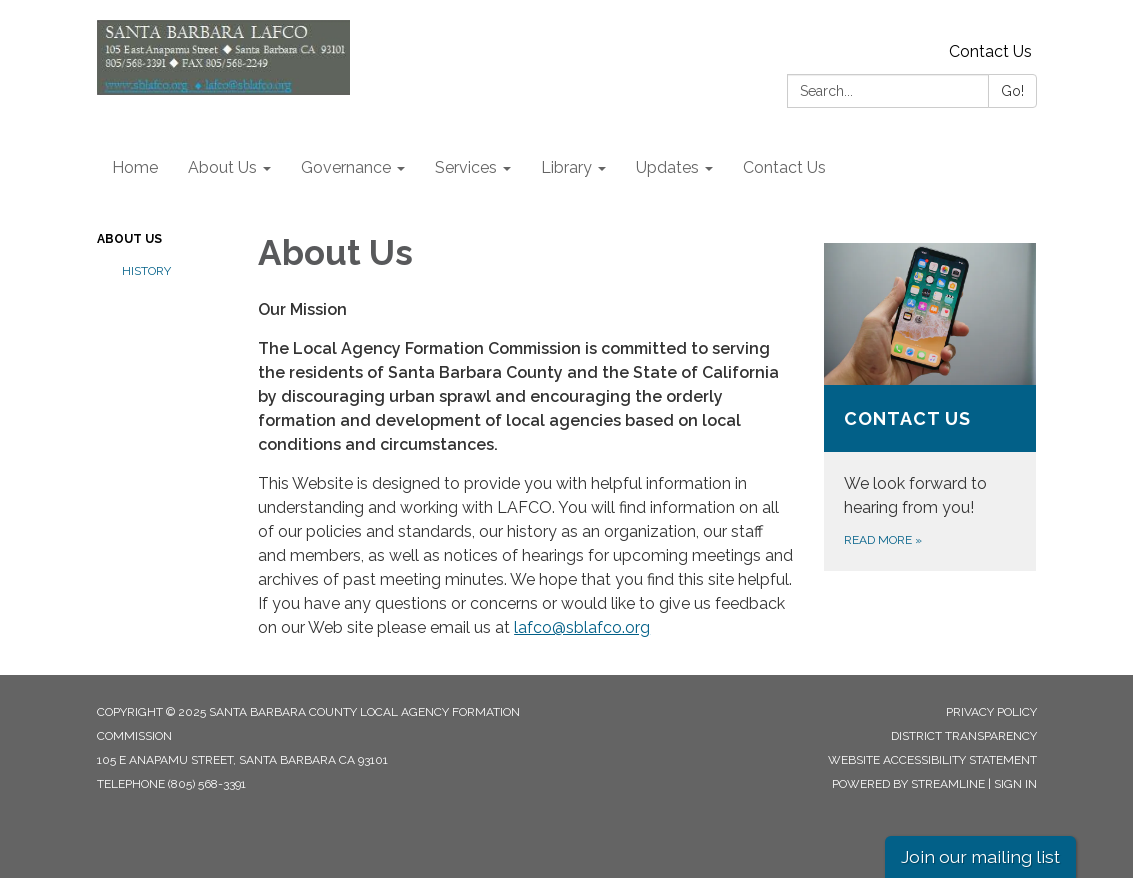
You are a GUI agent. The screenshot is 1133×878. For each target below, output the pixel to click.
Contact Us (990, 51)
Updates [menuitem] (667, 167)
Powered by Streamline (908, 784)
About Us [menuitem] (222, 167)
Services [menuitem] (466, 167)
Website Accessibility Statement (932, 760)
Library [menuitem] (566, 167)
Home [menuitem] (135, 167)
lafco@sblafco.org (582, 627)
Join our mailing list (980, 856)
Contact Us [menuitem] (784, 167)
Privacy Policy (991, 712)
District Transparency (964, 736)
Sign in (1015, 784)
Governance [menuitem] (346, 167)
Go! (1012, 91)
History (146, 271)
